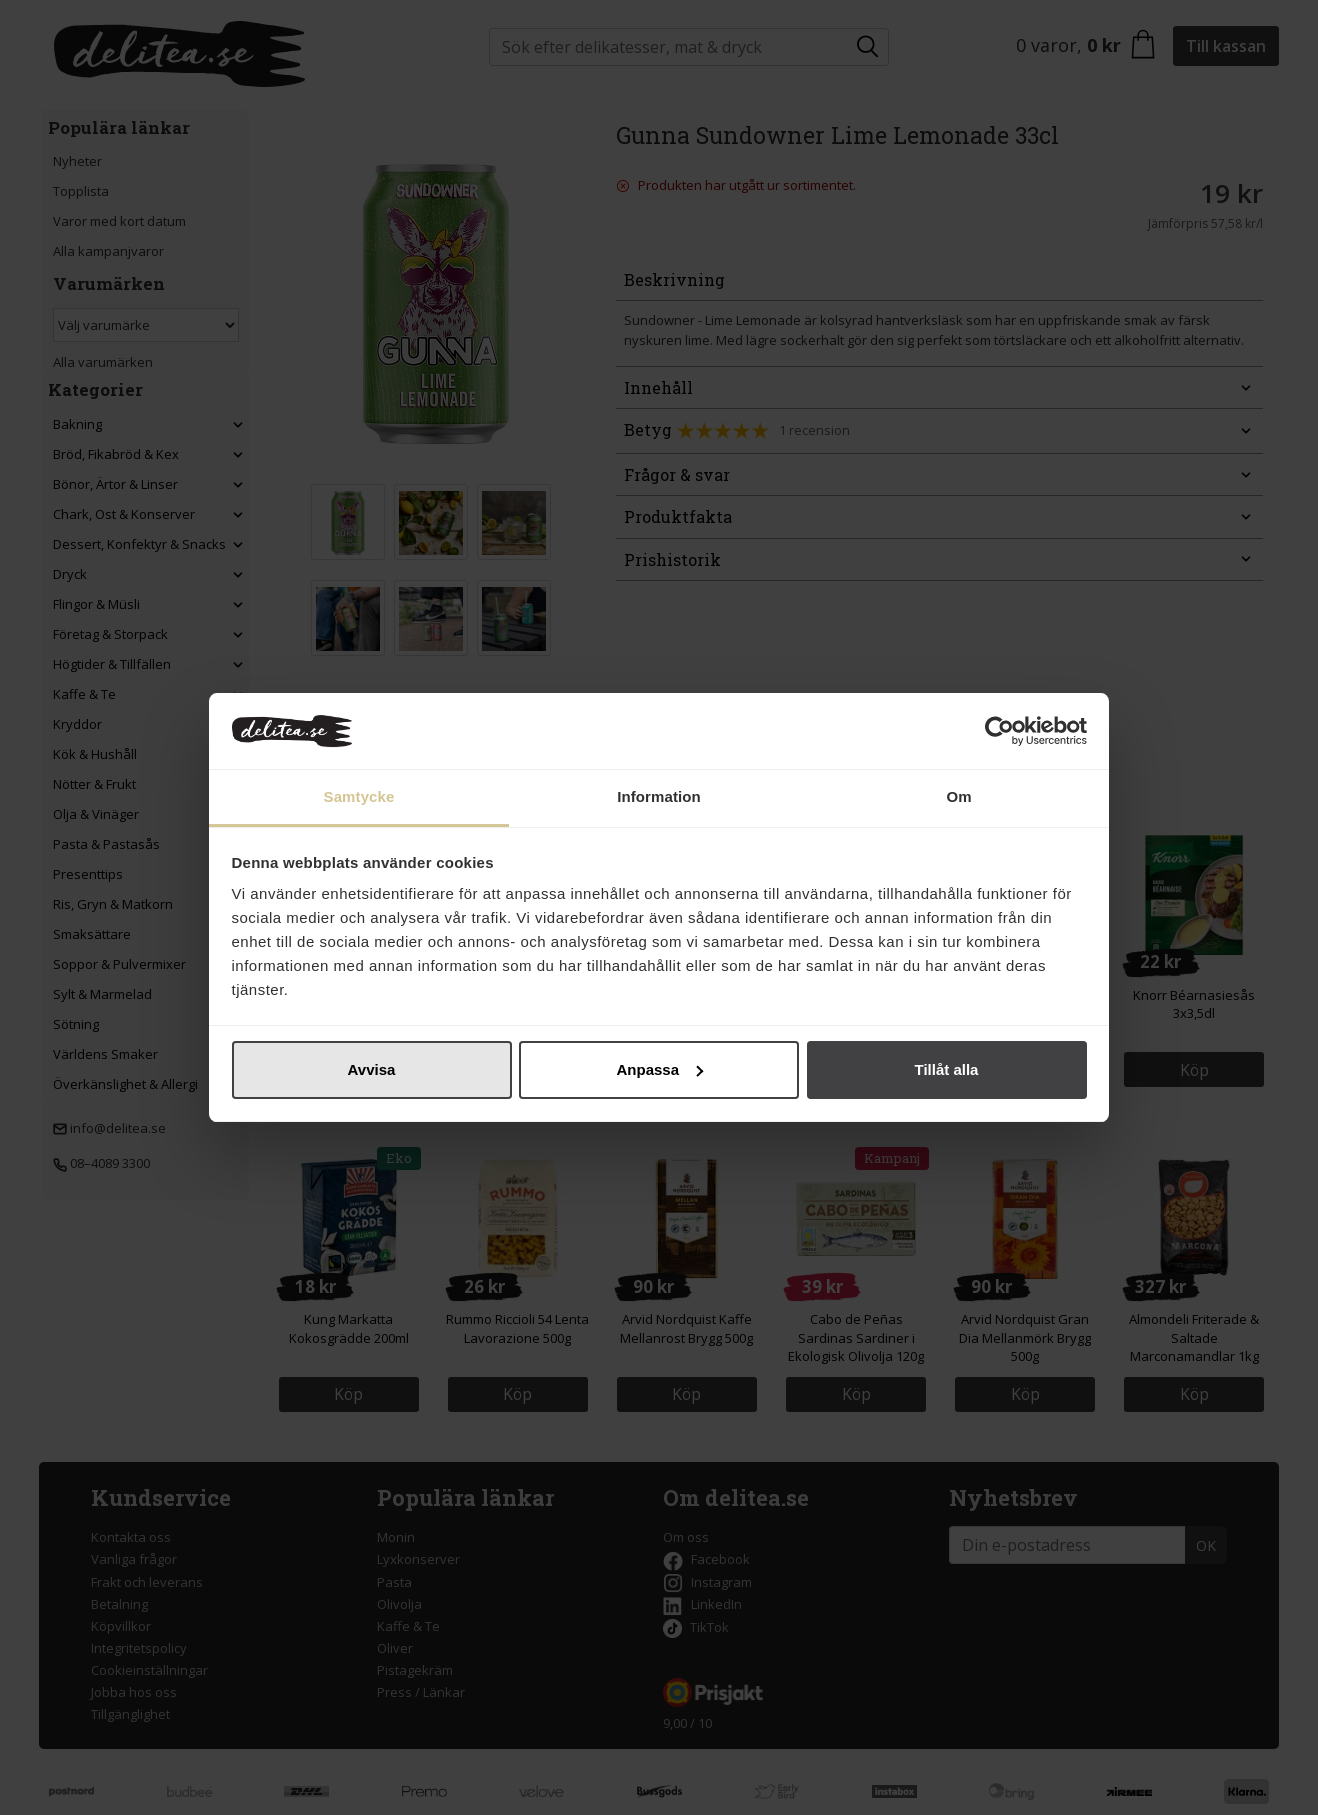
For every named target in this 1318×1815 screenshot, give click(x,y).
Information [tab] (659, 796)
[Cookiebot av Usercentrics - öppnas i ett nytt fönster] (999, 731)
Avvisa (372, 1069)
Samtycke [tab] (359, 796)
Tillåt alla (947, 1069)
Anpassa (659, 1069)
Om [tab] (958, 796)
